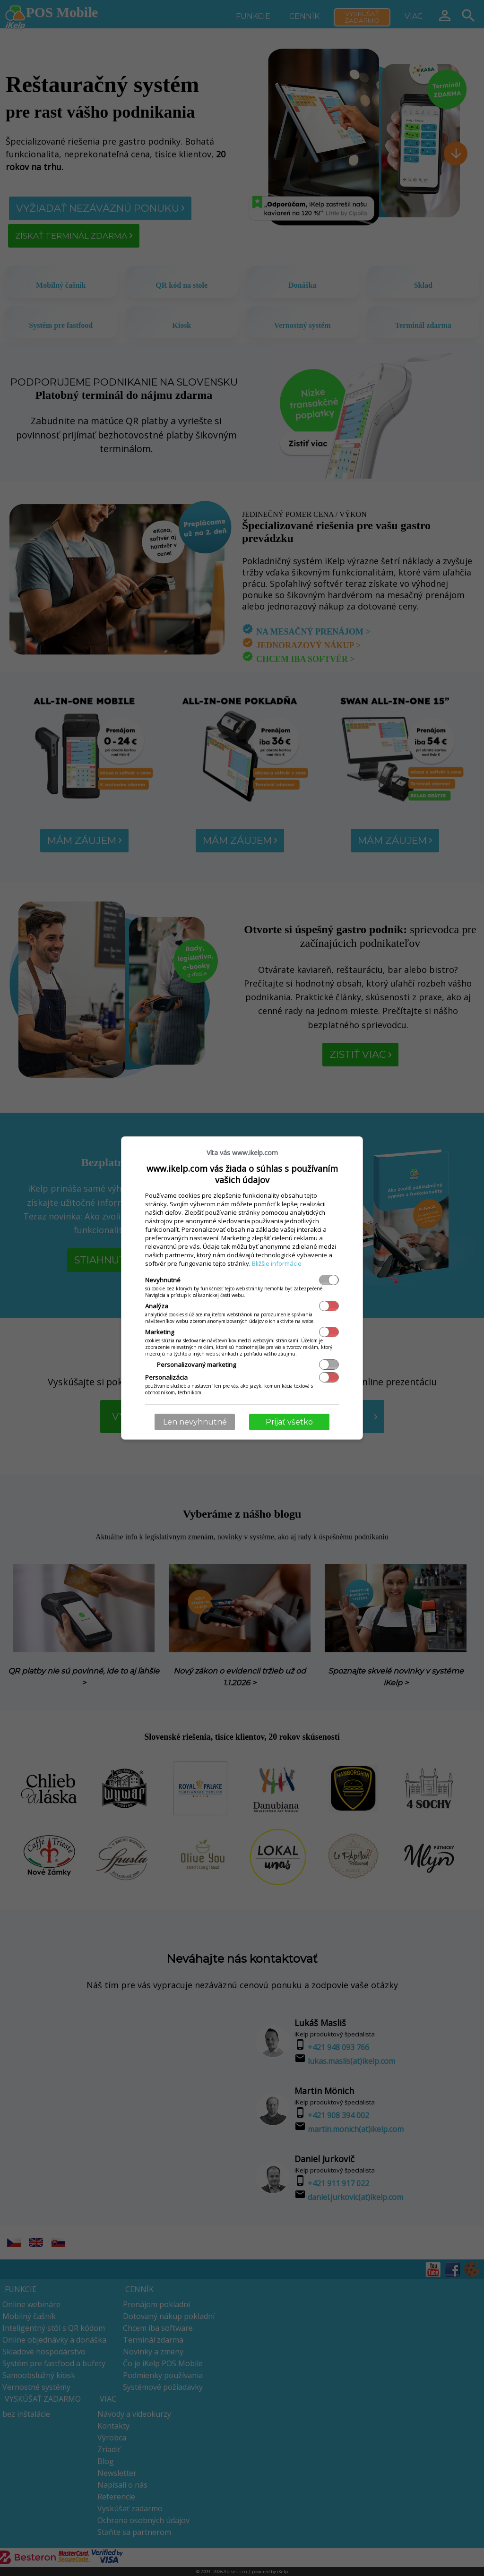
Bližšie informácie (277, 1263)
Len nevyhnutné (195, 1421)
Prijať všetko (289, 1421)
